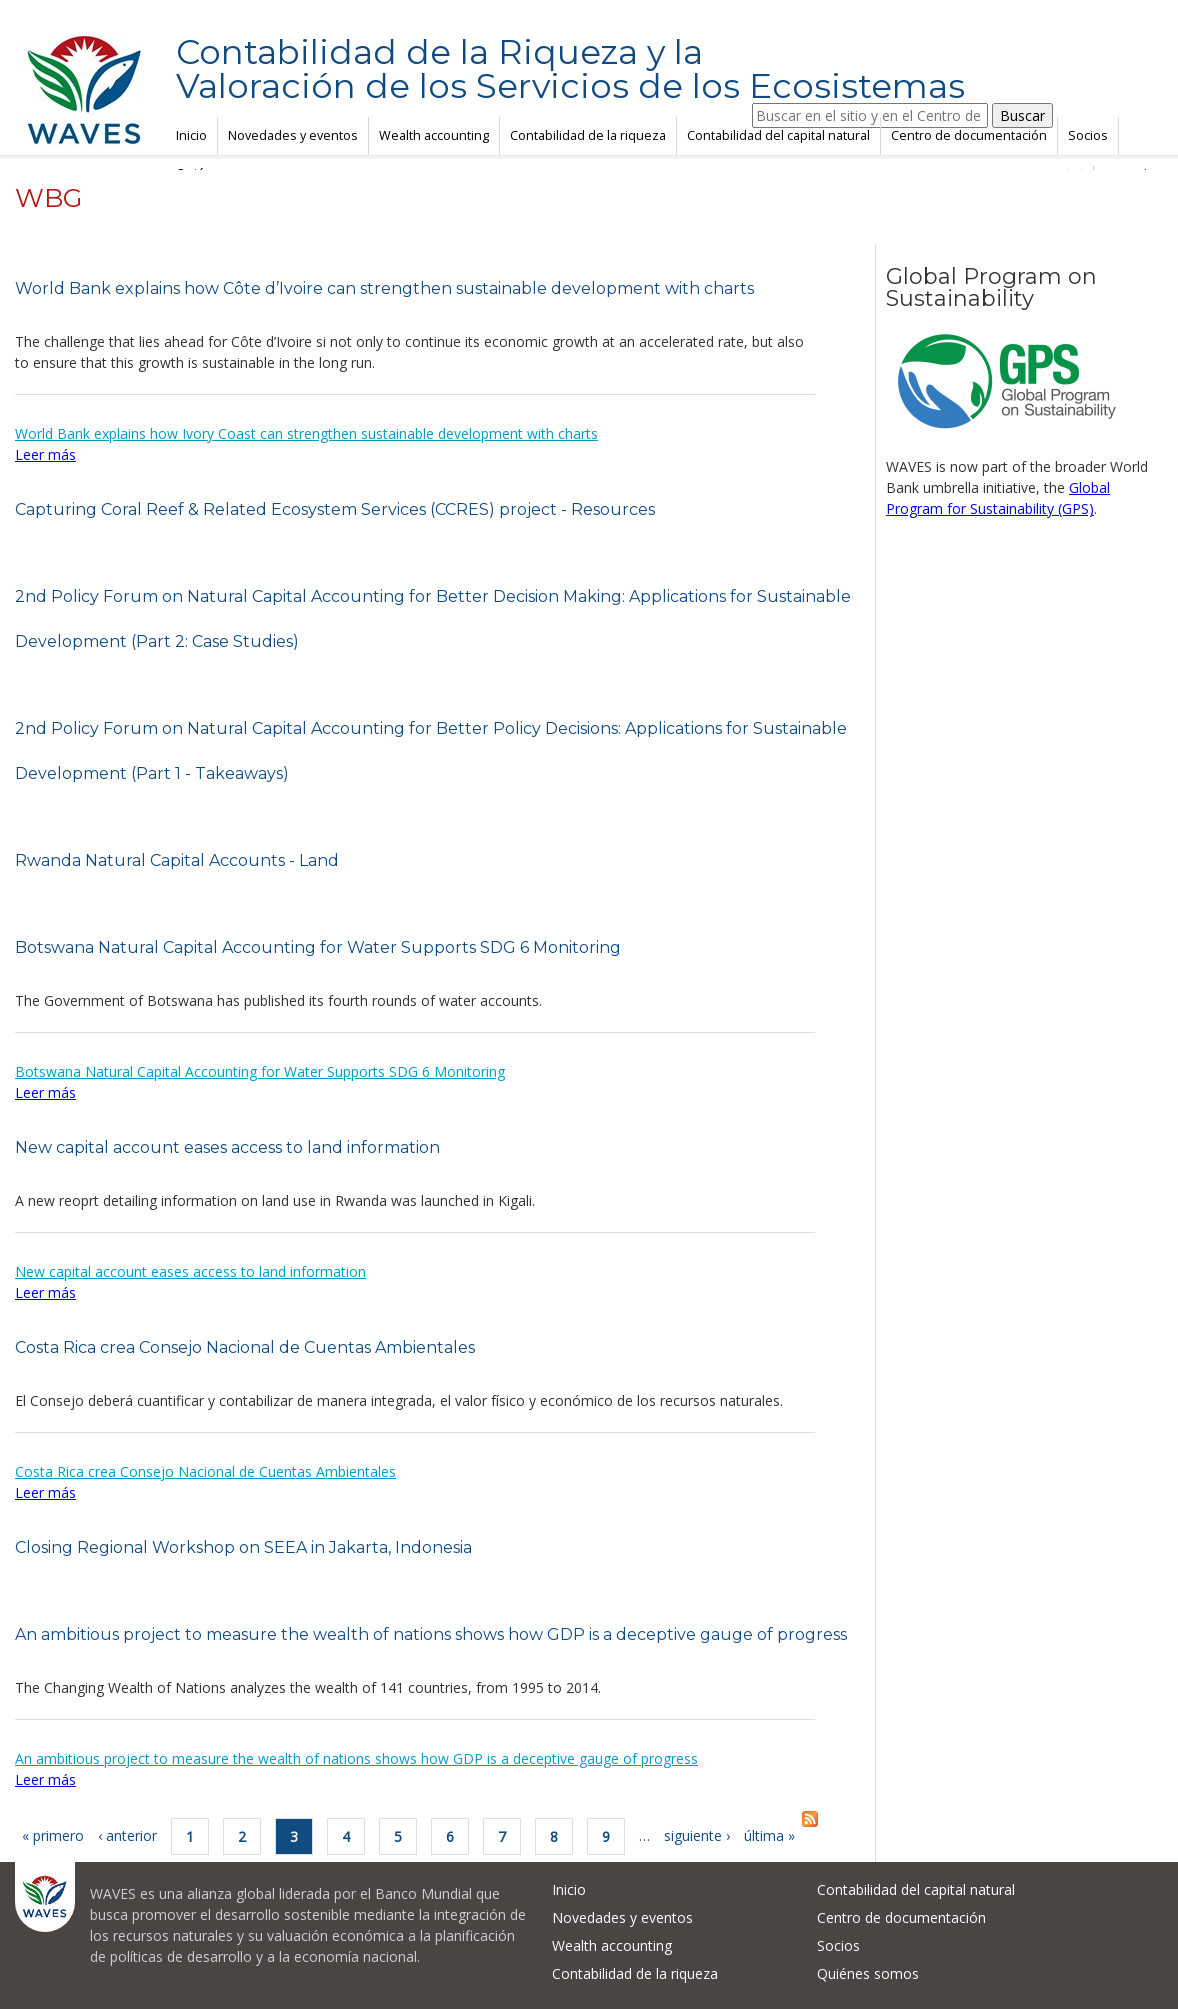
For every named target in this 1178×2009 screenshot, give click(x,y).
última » (769, 1835)
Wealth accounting (434, 135)
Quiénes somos (868, 1973)
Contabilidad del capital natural (778, 135)
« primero (53, 1835)
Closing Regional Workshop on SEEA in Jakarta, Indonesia (243, 1547)
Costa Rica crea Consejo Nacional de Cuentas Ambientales (245, 1347)
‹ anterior (127, 1835)
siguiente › (697, 1835)
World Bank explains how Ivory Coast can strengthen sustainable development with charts (306, 433)
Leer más (45, 454)
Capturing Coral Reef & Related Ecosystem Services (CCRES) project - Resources (335, 509)
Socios (1088, 135)
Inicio (191, 135)
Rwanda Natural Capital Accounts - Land (177, 860)
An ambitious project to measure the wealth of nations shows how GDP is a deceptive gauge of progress (431, 1634)
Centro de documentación (969, 135)
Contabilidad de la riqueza (588, 135)
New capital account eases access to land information (227, 1147)
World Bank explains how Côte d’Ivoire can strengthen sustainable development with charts (384, 288)
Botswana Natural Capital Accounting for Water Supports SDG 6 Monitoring (318, 947)
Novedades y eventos (293, 135)
